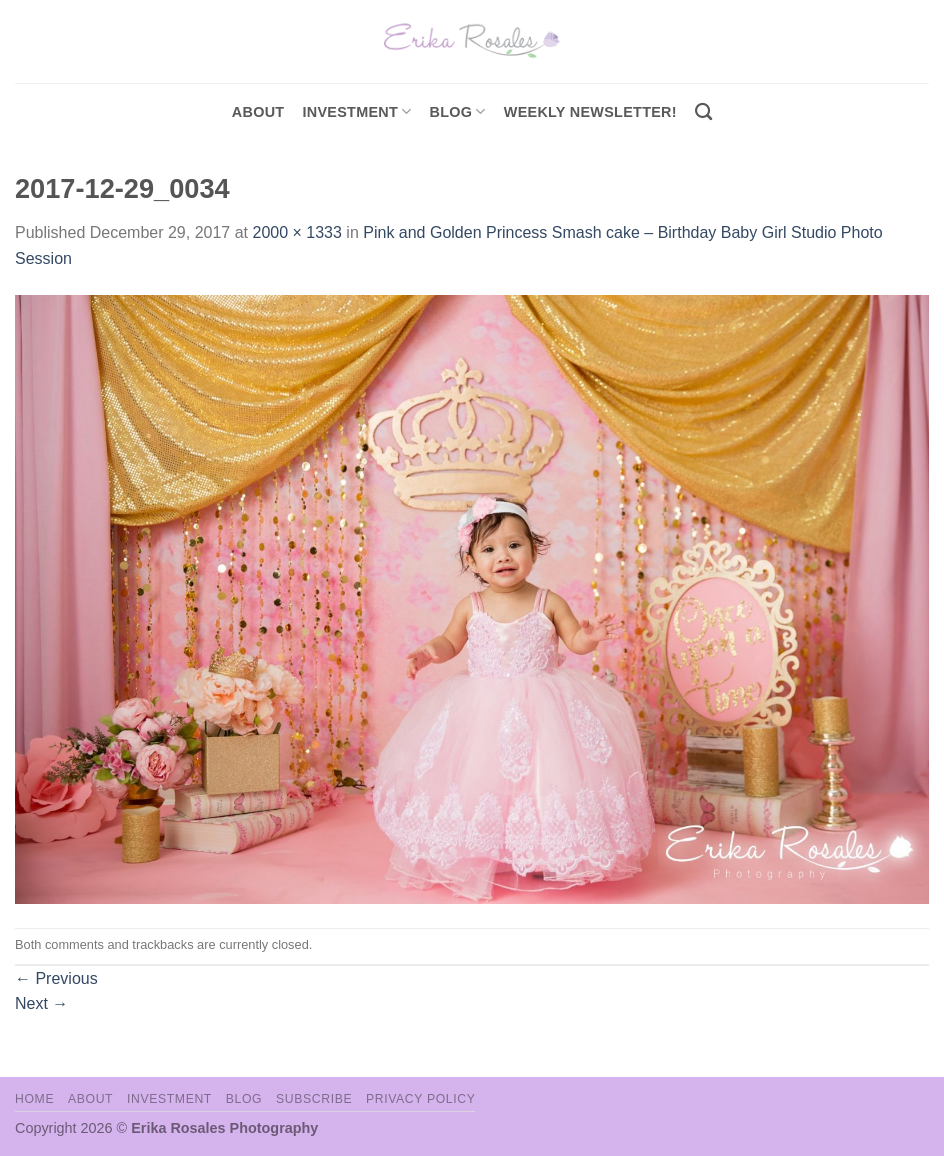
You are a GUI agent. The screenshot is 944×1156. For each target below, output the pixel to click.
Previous (56, 978)
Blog (458, 111)
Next (41, 1003)
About (258, 112)
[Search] (703, 112)
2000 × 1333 (296, 232)
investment (356, 111)
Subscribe (314, 1099)
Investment (169, 1099)
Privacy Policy (420, 1099)
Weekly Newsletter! (590, 112)
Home (34, 1099)
